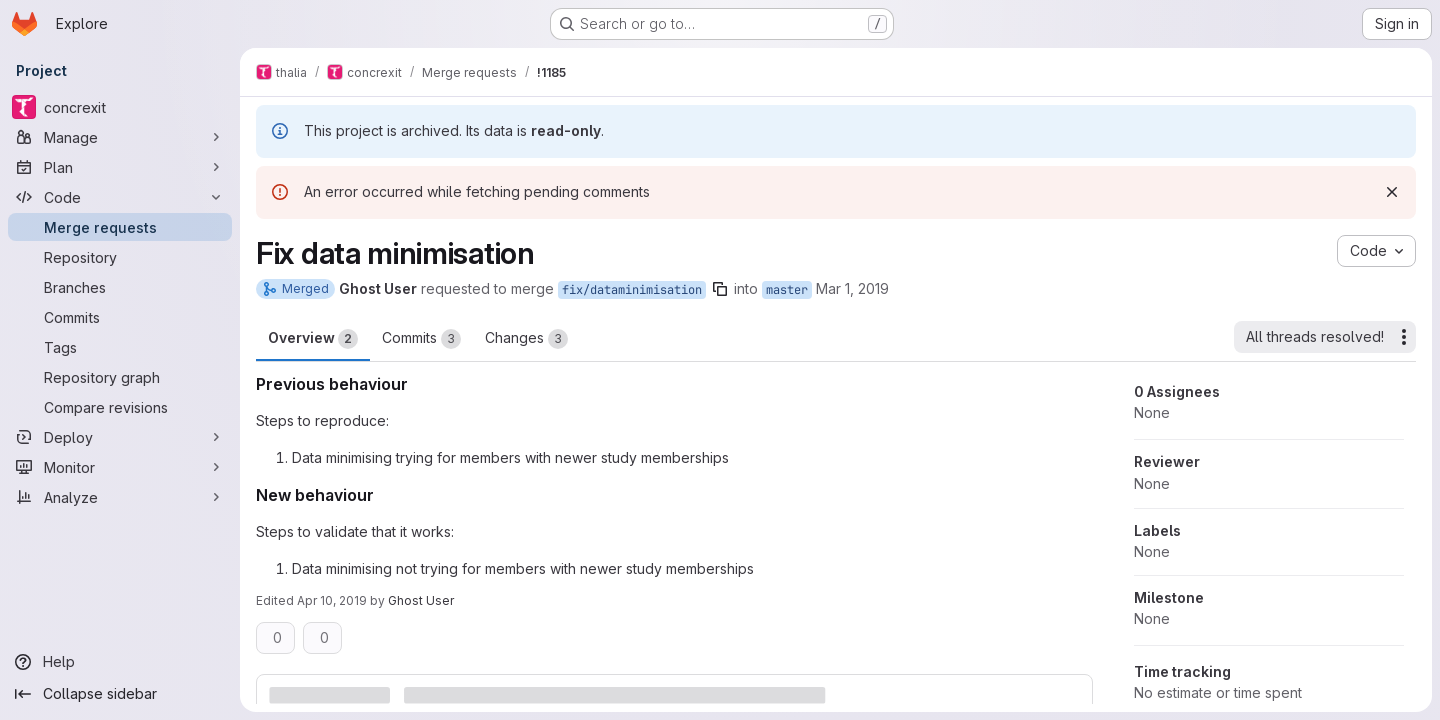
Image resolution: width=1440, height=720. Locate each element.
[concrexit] (120, 107)
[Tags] (120, 347)
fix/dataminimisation (632, 290)
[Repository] (120, 257)
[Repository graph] (120, 377)
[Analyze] (120, 497)
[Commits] (120, 317)
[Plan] (120, 167)
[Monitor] (120, 467)
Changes (526, 339)
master (787, 290)
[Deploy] (120, 437)
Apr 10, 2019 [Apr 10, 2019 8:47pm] (332, 600)
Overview (313, 339)
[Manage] (120, 137)
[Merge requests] (120, 227)
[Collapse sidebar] (120, 694)
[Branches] (120, 287)
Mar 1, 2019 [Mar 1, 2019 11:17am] (852, 288)
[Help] (120, 662)
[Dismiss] (1392, 192)
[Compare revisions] (120, 407)
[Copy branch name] (720, 289)
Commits (421, 339)
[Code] (120, 197)
